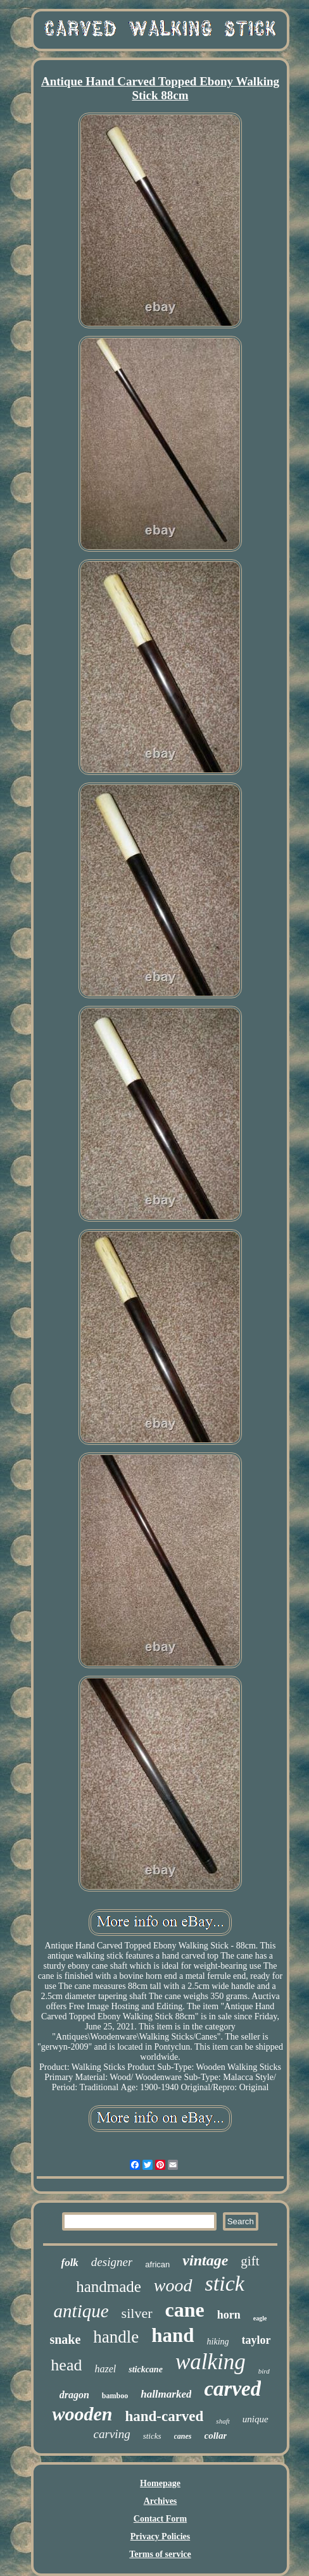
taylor (256, 2340)
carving (112, 2434)
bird (264, 2371)
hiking (218, 2341)
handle (116, 2336)
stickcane (146, 2369)
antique (81, 2311)
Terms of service (160, 2554)
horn (229, 2314)
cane (185, 2309)
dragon (74, 2394)
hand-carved (164, 2416)
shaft (222, 2421)
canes (183, 2436)
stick (224, 2283)
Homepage (160, 2483)
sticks (152, 2436)
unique (255, 2419)
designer (111, 2262)
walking (210, 2362)
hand (172, 2335)
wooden (82, 2413)
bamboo (115, 2395)
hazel (105, 2368)
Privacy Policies (160, 2536)
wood (173, 2285)
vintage (205, 2260)
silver (137, 2313)
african (157, 2264)
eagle (260, 2318)
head (66, 2365)
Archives (160, 2501)
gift (250, 2261)
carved (232, 2388)
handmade (108, 2286)
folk (69, 2263)
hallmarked (166, 2394)
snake (64, 2339)
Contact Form (160, 2518)
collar (216, 2435)
